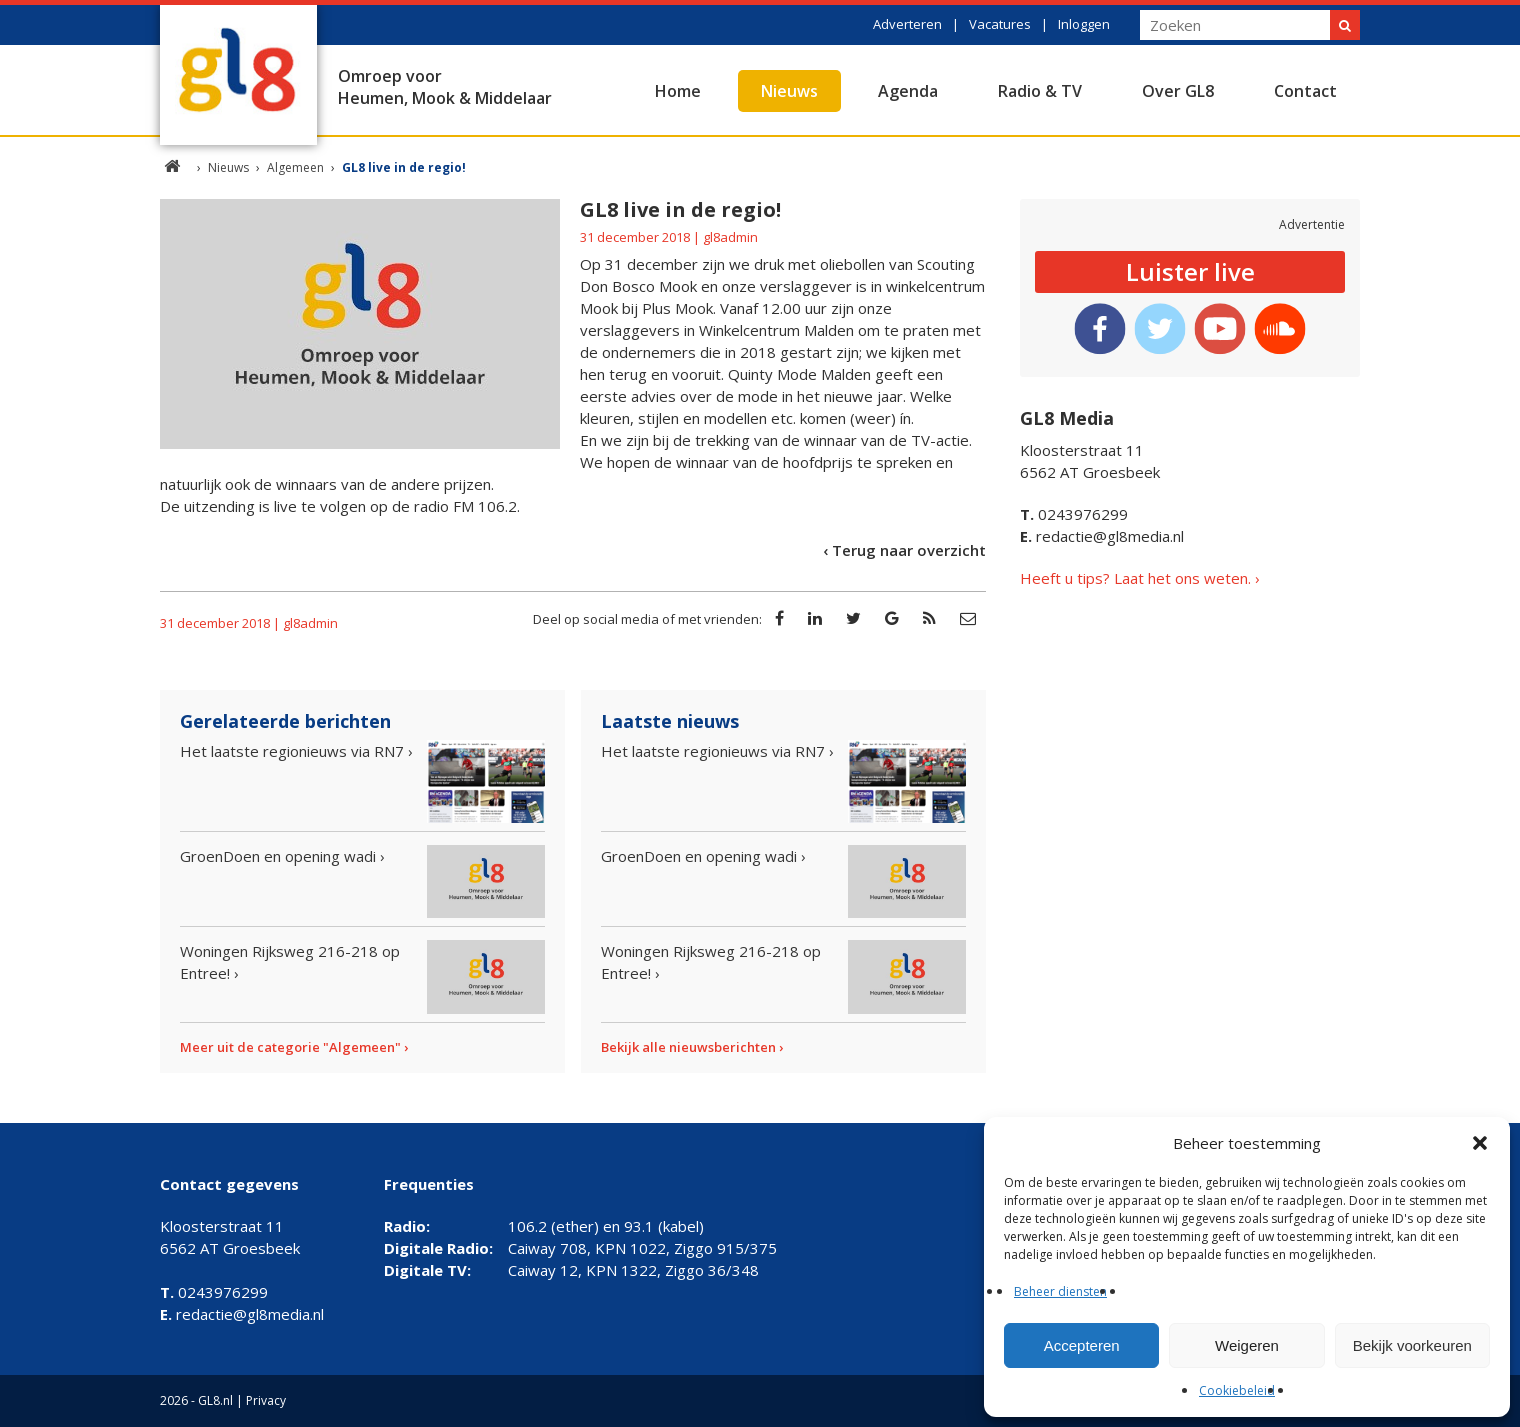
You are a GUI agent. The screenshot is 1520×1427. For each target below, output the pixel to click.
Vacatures (1000, 24)
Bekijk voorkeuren (1412, 1345)
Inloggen (1084, 24)
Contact (1305, 91)
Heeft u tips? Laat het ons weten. (1135, 578)
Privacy (266, 1400)
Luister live (1190, 271)
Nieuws (789, 91)
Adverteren (907, 24)
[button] (1480, 1143)
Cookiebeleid (1237, 1390)
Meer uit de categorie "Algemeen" (290, 1047)
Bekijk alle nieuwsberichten (688, 1047)
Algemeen (295, 167)
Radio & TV (1040, 91)
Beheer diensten (1060, 1291)
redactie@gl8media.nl (1102, 536)
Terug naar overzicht (909, 550)
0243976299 (1074, 514)
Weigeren (1247, 1345)
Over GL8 (1178, 91)
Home (678, 91)
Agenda (908, 91)
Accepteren (1082, 1345)
